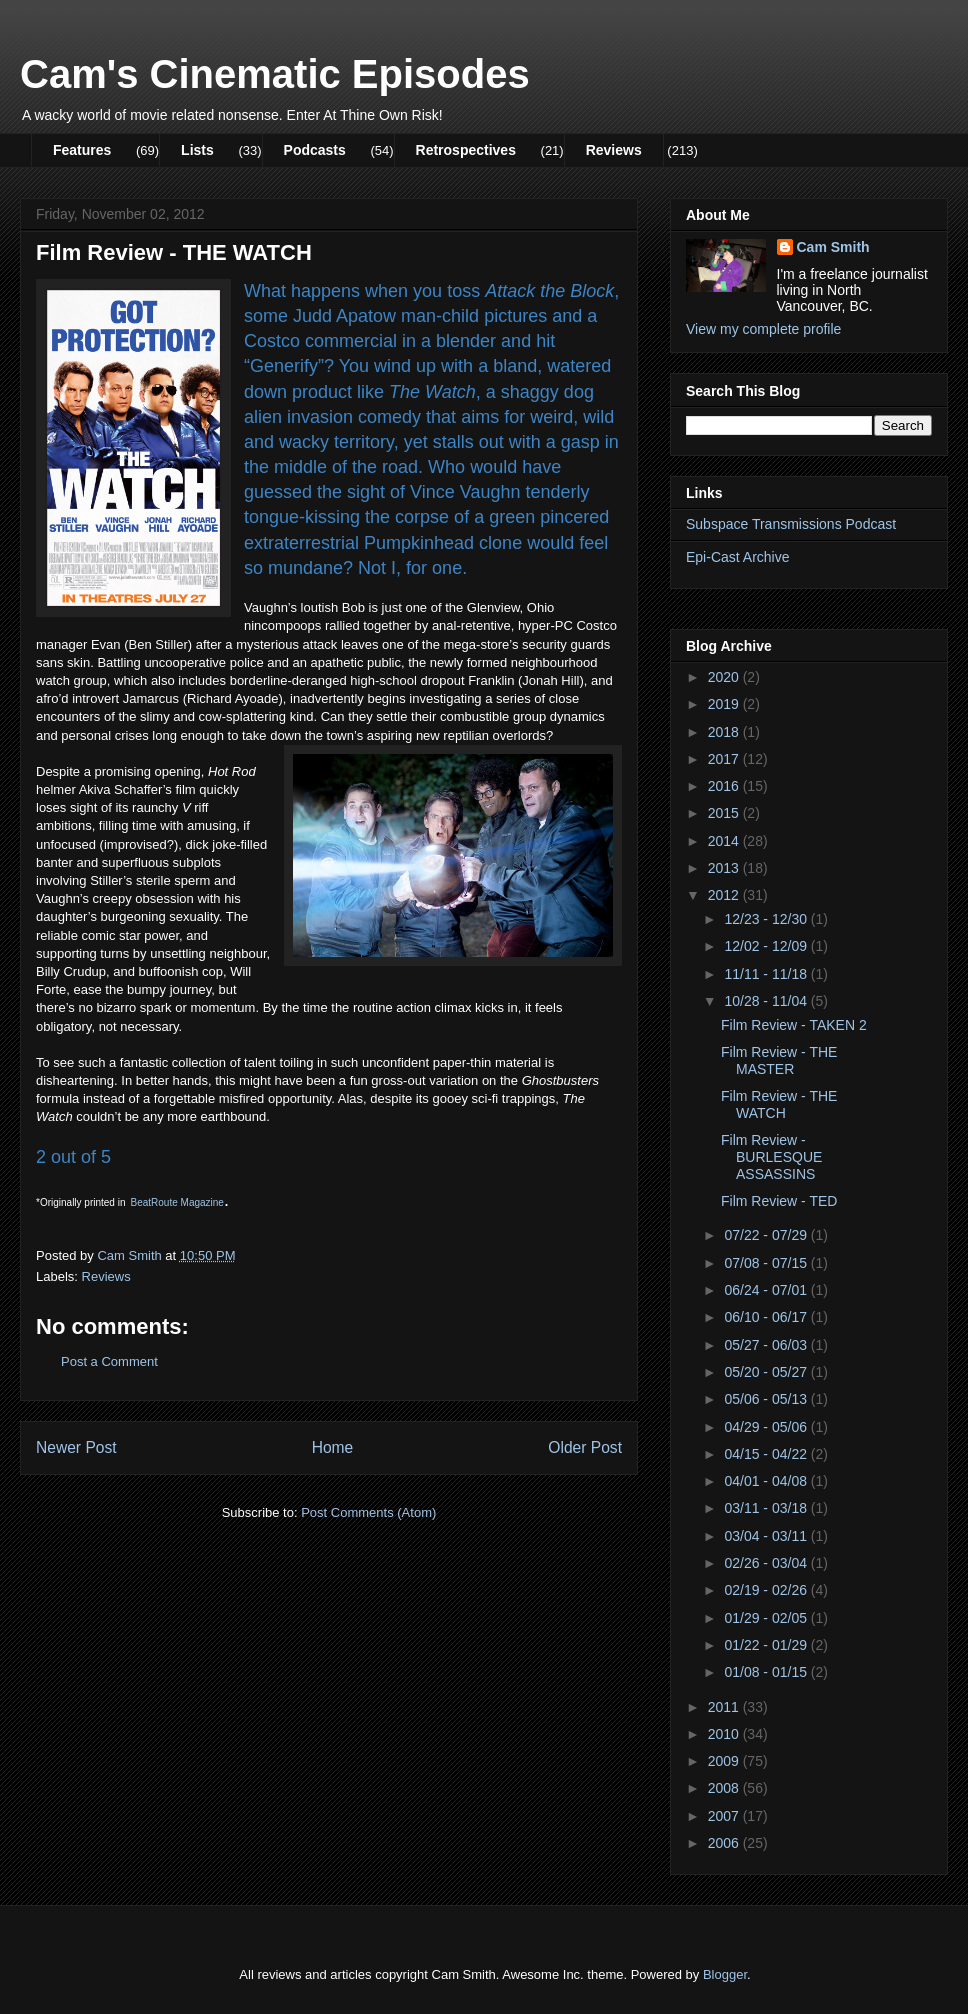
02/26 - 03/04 (767, 1563)
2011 (725, 1707)
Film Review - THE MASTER (779, 1060)
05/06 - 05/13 (767, 1399)
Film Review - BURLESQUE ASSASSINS (771, 1157)
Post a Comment (109, 1361)
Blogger (725, 1974)
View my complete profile (763, 329)
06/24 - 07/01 (767, 1290)
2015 (725, 813)
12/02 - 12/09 (767, 946)
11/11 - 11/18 (767, 974)
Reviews (614, 150)
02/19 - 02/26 (767, 1590)
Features (82, 150)
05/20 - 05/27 (767, 1372)
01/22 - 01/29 (767, 1645)
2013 (725, 868)
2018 (725, 732)
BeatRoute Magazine (177, 1202)
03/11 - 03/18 (767, 1508)
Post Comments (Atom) (368, 1512)
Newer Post (76, 1447)
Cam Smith (833, 247)
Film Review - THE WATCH (779, 1104)
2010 (725, 1734)
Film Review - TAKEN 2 (794, 1025)
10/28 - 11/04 (767, 1001)
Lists (197, 150)
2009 (725, 1761)
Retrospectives (466, 150)
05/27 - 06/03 (767, 1345)
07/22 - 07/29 (767, 1235)
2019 (725, 704)
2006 (725, 1843)
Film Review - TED (779, 1201)
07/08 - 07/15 (767, 1263)
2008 (725, 1788)
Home (333, 1447)
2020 (725, 677)
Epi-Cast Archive (737, 557)
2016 (725, 786)
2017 (725, 759)
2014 (725, 841)
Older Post (585, 1447)
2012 (725, 895)
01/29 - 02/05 (767, 1618)
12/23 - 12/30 (767, 919)
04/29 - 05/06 (767, 1427)
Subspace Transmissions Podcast (791, 524)
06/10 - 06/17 (767, 1317)
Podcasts (315, 150)
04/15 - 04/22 (767, 1454)
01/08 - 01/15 (767, 1672)
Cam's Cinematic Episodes (275, 74)
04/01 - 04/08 (767, 1481)
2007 (725, 1816)
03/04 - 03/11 (767, 1536)
